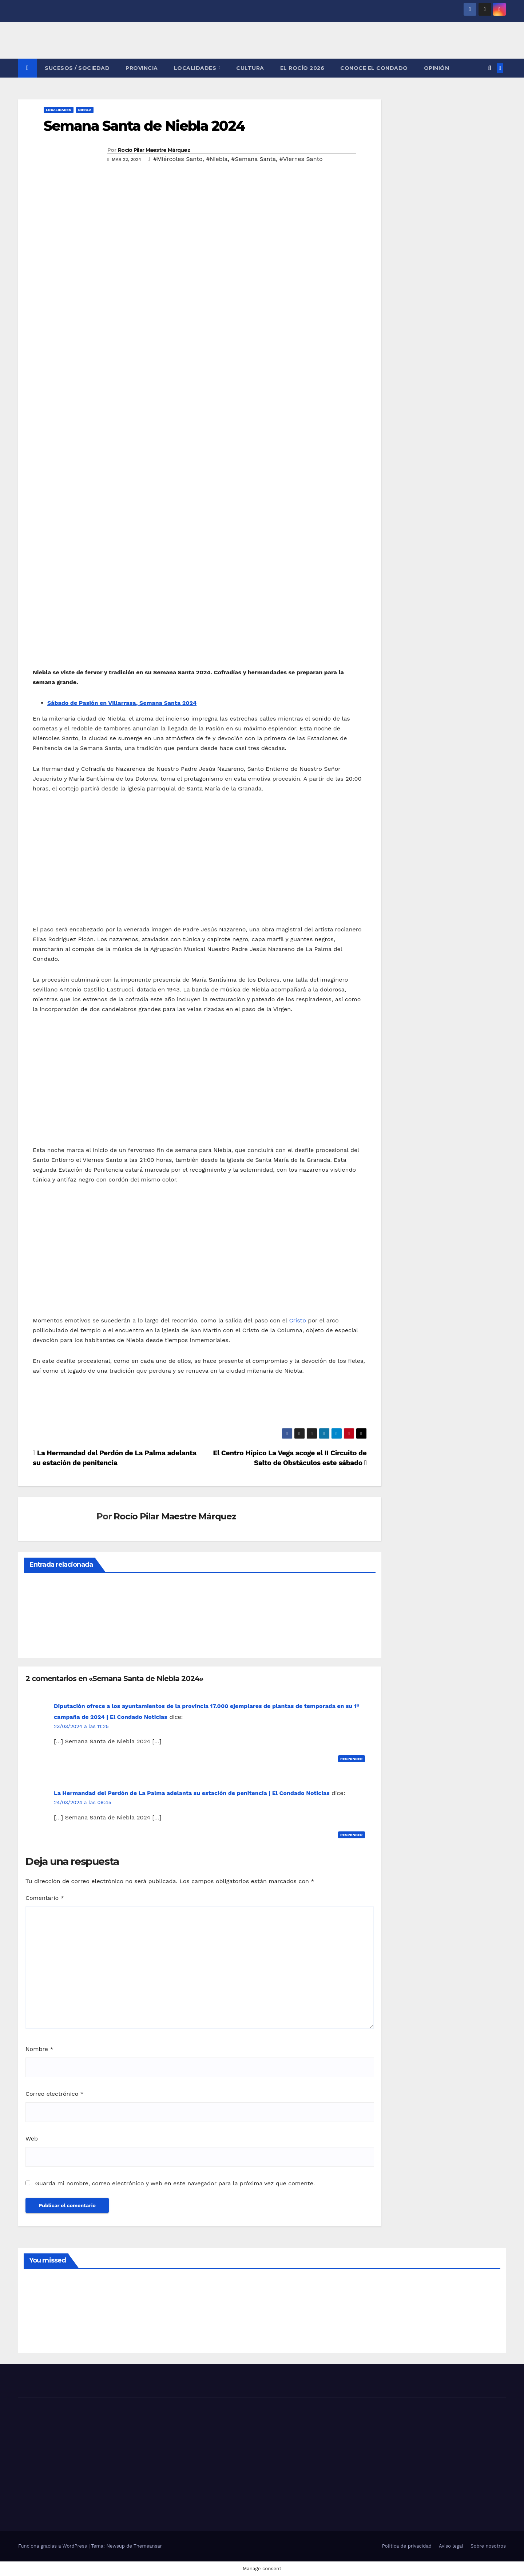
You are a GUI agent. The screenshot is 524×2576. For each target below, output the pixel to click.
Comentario (44, 1897)
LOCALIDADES (196, 68)
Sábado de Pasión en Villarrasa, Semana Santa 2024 (121, 702)
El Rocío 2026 (302, 68)
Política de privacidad (407, 2546)
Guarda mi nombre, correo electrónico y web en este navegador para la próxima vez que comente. (175, 2183)
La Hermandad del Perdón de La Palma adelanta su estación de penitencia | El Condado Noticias (192, 1793)
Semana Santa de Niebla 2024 (144, 125)
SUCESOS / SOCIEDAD (77, 68)
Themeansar (148, 2546)
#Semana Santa (253, 158)
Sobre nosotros (488, 2546)
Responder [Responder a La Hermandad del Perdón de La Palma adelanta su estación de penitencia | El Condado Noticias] (351, 1835)
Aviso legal (451, 2546)
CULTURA (250, 68)
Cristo (297, 1320)
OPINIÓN (436, 68)
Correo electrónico (54, 2093)
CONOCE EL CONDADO (374, 68)
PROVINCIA (142, 68)
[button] (489, 67)
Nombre (39, 2049)
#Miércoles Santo (177, 158)
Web (31, 2138)
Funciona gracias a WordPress (53, 2546)
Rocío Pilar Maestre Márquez (154, 150)
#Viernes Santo (301, 158)
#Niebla (216, 158)
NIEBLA (85, 110)
